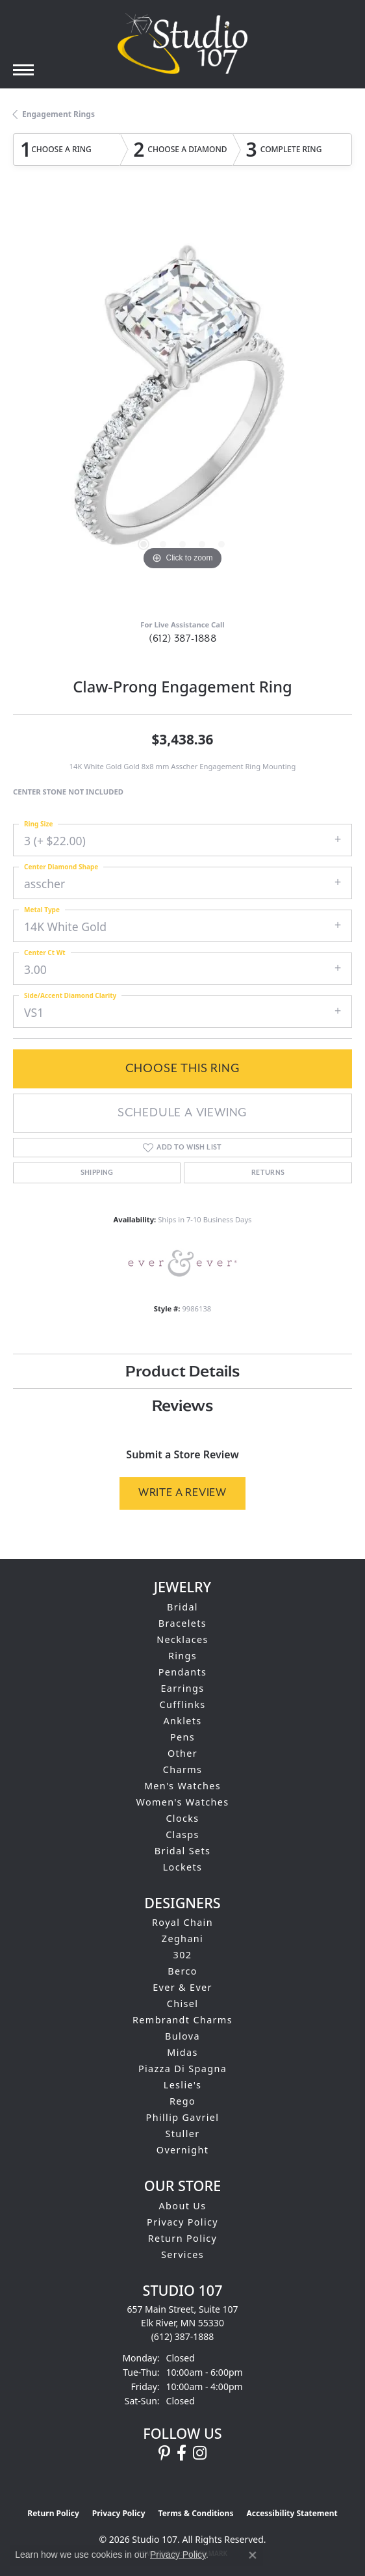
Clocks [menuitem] (182, 1818)
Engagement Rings (58, 114)
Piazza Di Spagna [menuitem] (182, 2068)
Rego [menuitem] (182, 2101)
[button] (143, 544)
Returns (268, 1173)
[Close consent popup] (253, 2555)
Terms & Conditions (196, 2513)
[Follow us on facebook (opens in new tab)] (181, 2453)
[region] (182, 403)
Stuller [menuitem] (183, 2133)
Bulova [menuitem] (182, 2036)
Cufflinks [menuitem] (182, 1704)
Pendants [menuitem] (182, 1672)
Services (182, 2254)
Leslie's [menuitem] (183, 2085)
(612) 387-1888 (183, 638)
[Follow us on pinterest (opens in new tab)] (164, 2453)
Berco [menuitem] (182, 1971)
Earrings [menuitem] (182, 1688)
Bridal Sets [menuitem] (182, 1851)
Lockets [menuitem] (183, 1867)
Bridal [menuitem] (182, 1607)
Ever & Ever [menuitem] (182, 1987)
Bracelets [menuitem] (182, 1623)
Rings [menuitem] (182, 1655)
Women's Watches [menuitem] (182, 1802)
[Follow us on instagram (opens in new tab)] (200, 2453)
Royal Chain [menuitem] (182, 1922)
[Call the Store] (182, 2336)
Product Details (182, 1370)
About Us (183, 2206)
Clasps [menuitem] (182, 1834)
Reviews (182, 1405)
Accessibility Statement (291, 2513)
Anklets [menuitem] (182, 1721)
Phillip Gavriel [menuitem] (183, 2117)
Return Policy (183, 2238)
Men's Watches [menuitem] (182, 1786)
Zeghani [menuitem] (182, 1938)
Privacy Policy (182, 2222)
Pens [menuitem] (182, 1737)
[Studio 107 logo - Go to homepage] (182, 43)
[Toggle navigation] (23, 69)
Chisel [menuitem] (183, 2003)
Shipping (97, 1173)
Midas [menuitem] (182, 2052)
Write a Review (182, 1492)
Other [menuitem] (182, 1753)
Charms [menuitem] (183, 1769)
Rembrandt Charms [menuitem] (182, 2020)
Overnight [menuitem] (182, 2150)
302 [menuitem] (182, 1955)
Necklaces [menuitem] (182, 1639)
